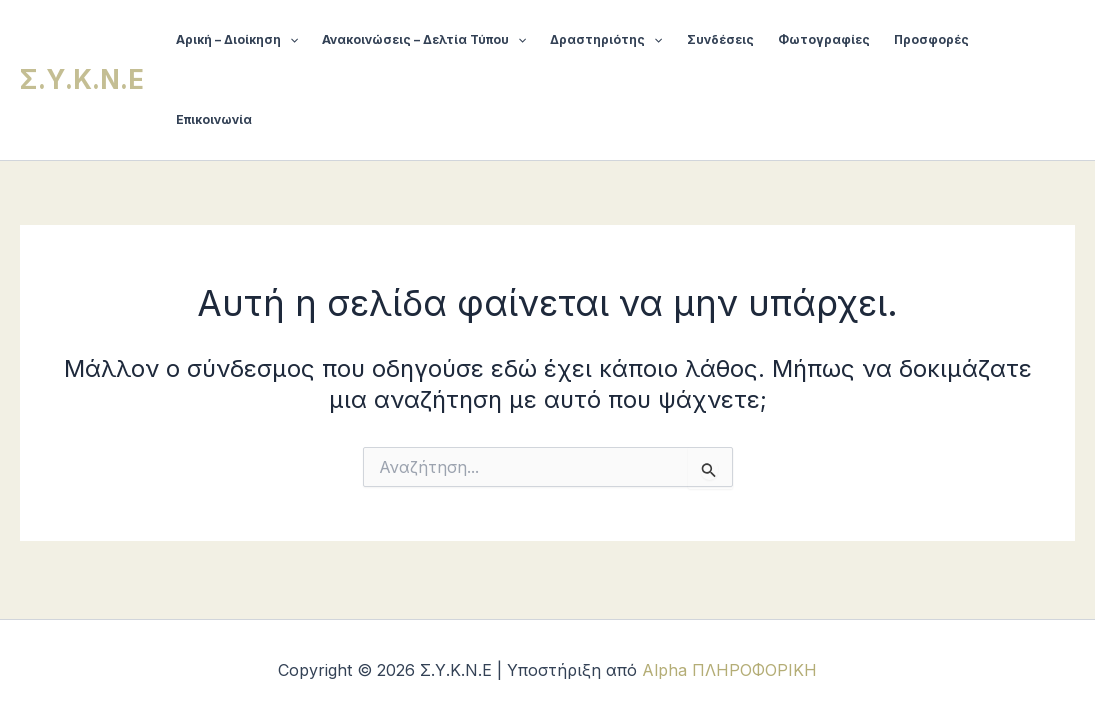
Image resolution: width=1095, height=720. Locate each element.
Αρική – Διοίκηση (237, 40)
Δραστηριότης (606, 40)
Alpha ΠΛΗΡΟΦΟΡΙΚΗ (729, 670)
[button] (289, 40)
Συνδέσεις (720, 39)
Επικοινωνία (214, 119)
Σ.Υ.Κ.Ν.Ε (82, 79)
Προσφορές (931, 39)
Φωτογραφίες (824, 39)
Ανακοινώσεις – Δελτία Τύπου (424, 40)
